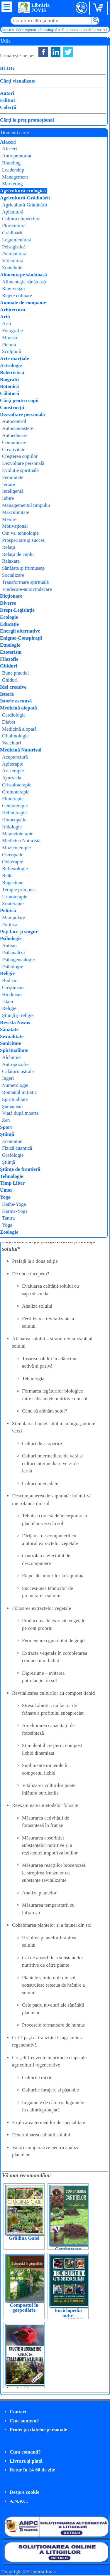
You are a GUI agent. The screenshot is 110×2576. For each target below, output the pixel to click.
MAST (67, 105)
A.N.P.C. (19, 2501)
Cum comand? (25, 2452)
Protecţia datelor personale (38, 2429)
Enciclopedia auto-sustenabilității (68, 2315)
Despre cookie (24, 2492)
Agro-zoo (72, 113)
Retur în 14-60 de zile (32, 2470)
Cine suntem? (24, 2421)
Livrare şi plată (26, 2461)
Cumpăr (22, 119)
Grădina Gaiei (24, 2238)
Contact (18, 2411)
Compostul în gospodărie (24, 2307)
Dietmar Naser (78, 98)
